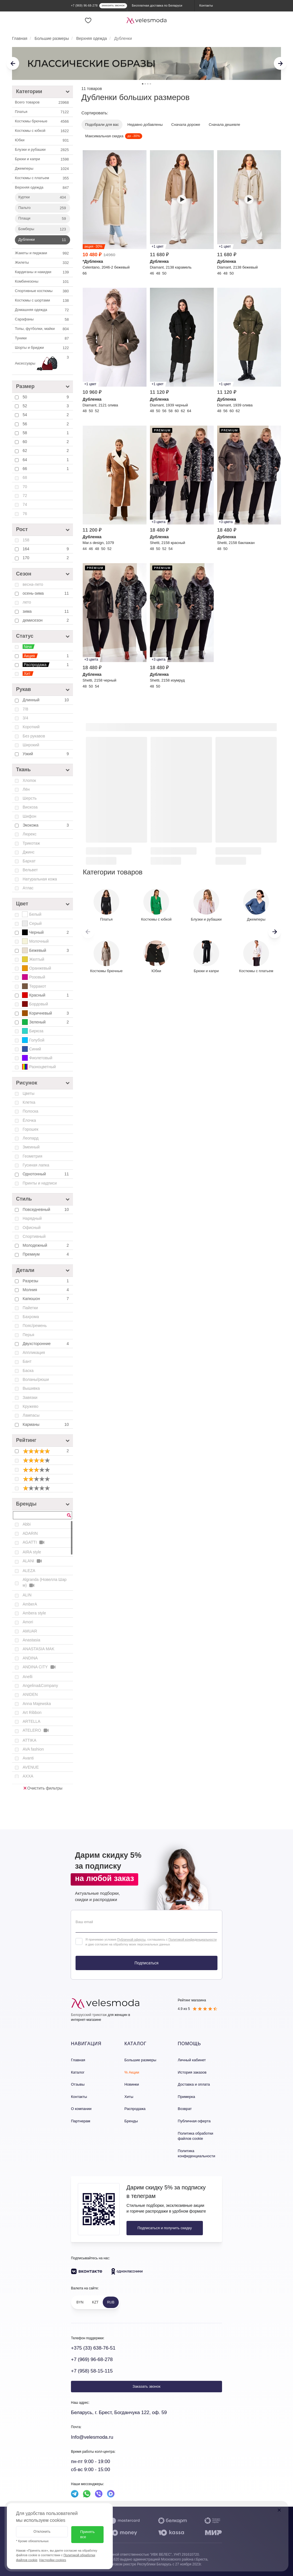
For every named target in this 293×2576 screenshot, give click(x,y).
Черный (46, 932)
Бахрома (31, 1316)
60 (46, 442)
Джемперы (42, 169)
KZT (95, 2302)
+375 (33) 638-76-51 (93, 2348)
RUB (110, 2302)
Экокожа (46, 825)
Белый (31, 914)
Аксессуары (42, 364)
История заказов (192, 2072)
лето (27, 602)
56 (46, 424)
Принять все (87, 2534)
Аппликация (34, 1352)
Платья (42, 112)
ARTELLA (31, 1721)
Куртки (42, 197)
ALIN (27, 1595)
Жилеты (42, 263)
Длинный (46, 700)
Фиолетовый (37, 1058)
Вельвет (30, 870)
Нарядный (32, 1218)
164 (46, 549)
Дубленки (42, 240)
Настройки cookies (52, 2560)
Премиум (46, 1254)
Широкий (31, 745)
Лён (26, 789)
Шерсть (30, 798)
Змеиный (31, 1147)
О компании (81, 2109)
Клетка (29, 1102)
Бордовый (35, 1004)
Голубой (33, 1040)
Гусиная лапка (36, 1165)
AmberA (30, 1604)
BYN (80, 2302)
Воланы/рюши (36, 1379)
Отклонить (41, 2532)
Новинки (131, 2084)
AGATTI (34, 1542)
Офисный (32, 1227)
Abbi (27, 1524)
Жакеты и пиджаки (42, 253)
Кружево (30, 1406)
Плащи (42, 219)
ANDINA (30, 1658)
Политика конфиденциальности (196, 2153)
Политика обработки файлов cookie (195, 2136)
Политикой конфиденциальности (193, 1939)
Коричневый (46, 1013)
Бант (27, 1361)
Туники (42, 338)
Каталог (77, 2072)
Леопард (31, 1138)
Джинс (28, 852)
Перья (28, 1334)
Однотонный (46, 1174)
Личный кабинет (192, 2060)
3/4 (25, 718)
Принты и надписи (40, 1183)
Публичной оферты (131, 1939)
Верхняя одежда (42, 188)
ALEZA (29, 1570)
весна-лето (33, 584)
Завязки (30, 1397)
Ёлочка (29, 1120)
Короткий (31, 727)
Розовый (33, 977)
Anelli (27, 1676)
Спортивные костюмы (42, 291)
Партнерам (80, 2121)
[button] (274, 931)
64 (46, 460)
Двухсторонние (46, 1343)
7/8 (25, 709)
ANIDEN (30, 1694)
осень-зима (46, 593)
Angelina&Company (40, 1685)
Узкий (46, 754)
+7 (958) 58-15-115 (92, 2371)
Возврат (185, 2109)
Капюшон (46, 1298)
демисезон (46, 620)
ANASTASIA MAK (38, 1649)
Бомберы (42, 229)
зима (46, 611)
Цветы (28, 1093)
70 (25, 486)
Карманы (46, 1424)
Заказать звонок (146, 2386)
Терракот (34, 986)
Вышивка (31, 1388)
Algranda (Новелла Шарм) (45, 1583)
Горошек (30, 1129)
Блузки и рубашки (42, 150)
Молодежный (46, 1245)
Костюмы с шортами (42, 301)
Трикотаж (31, 843)
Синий (31, 1049)
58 (46, 433)
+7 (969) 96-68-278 (92, 2359)
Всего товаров (42, 102)
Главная (78, 2060)
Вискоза (30, 807)
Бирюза (32, 1031)
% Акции (131, 2072)
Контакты (79, 2097)
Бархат (29, 861)
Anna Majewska (37, 1703)
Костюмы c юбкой (42, 131)
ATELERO (36, 1730)
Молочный (35, 941)
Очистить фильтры (42, 1788)
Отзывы (78, 2084)
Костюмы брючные (42, 121)
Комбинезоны (42, 282)
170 (46, 558)
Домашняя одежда (42, 310)
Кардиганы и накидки (42, 272)
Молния (46, 1290)
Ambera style (34, 1613)
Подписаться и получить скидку (164, 2228)
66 (46, 468)
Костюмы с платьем (42, 178)
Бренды (131, 2121)
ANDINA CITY (39, 1667)
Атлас (28, 888)
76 (25, 513)
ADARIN (30, 1533)
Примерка (186, 2097)
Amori (28, 1622)
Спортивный (34, 1236)
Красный (46, 995)
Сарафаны (42, 319)
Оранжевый (36, 968)
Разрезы (46, 1281)
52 (46, 406)
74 (25, 504)
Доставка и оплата (194, 2084)
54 (46, 415)
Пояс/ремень (35, 1325)
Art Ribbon (32, 1712)
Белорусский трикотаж (89, 2015)
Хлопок (29, 780)
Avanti (28, 1758)
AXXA (28, 1776)
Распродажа (135, 2109)
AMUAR (30, 1631)
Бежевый (46, 950)
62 (46, 450)
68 (25, 477)
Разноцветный (39, 1067)
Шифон (29, 816)
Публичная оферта (194, 2121)
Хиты (128, 2097)
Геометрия (32, 1156)
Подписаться (146, 1963)
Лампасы (31, 1415)
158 (26, 540)
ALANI (33, 1561)
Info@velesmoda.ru (92, 2437)
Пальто (42, 208)
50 (46, 397)
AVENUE (31, 1767)
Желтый (33, 959)
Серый (32, 923)
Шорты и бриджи (42, 348)
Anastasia (31, 1640)
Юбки (42, 140)
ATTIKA (29, 1740)
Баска (28, 1370)
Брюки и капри (42, 159)
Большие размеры (140, 2060)
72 (25, 495)
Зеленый (46, 1022)
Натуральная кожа (40, 879)
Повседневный (46, 1209)
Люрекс (30, 834)
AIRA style (32, 1552)
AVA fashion (33, 1749)
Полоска (30, 1111)
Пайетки (30, 1307)
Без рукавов (34, 736)
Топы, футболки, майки (42, 329)
